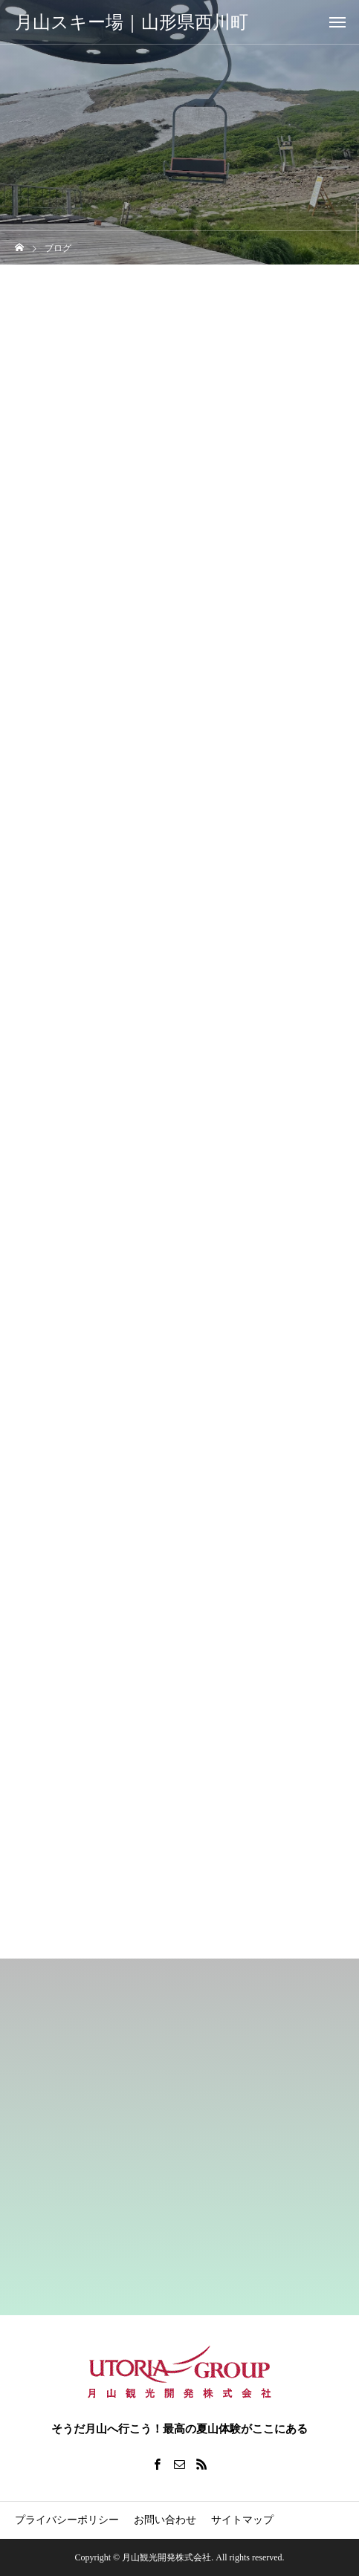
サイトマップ (242, 2519)
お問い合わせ (165, 2519)
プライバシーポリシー (67, 2519)
